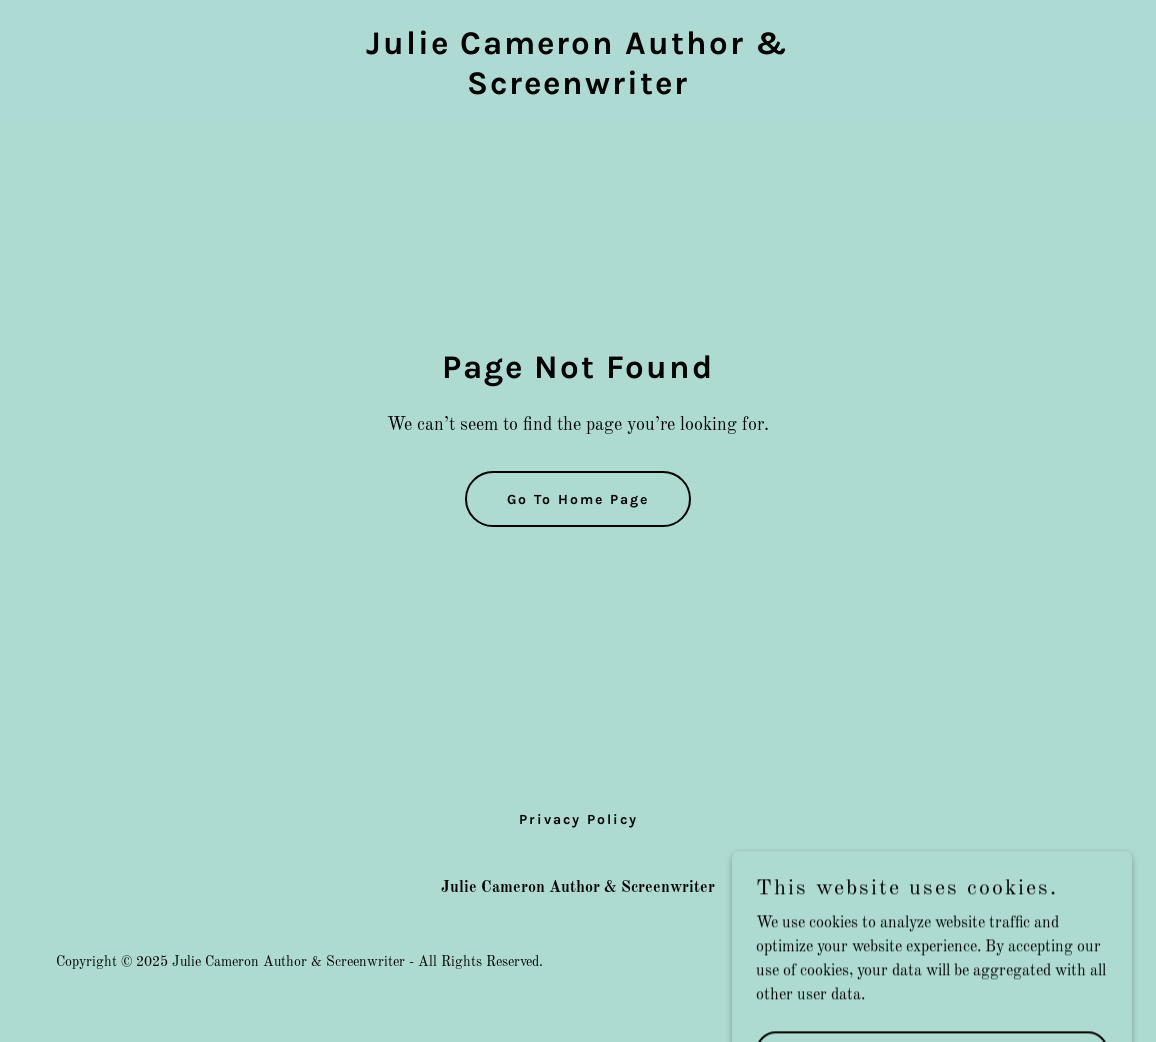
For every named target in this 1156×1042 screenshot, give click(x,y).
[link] (578, 90)
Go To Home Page (578, 499)
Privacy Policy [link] (578, 819)
